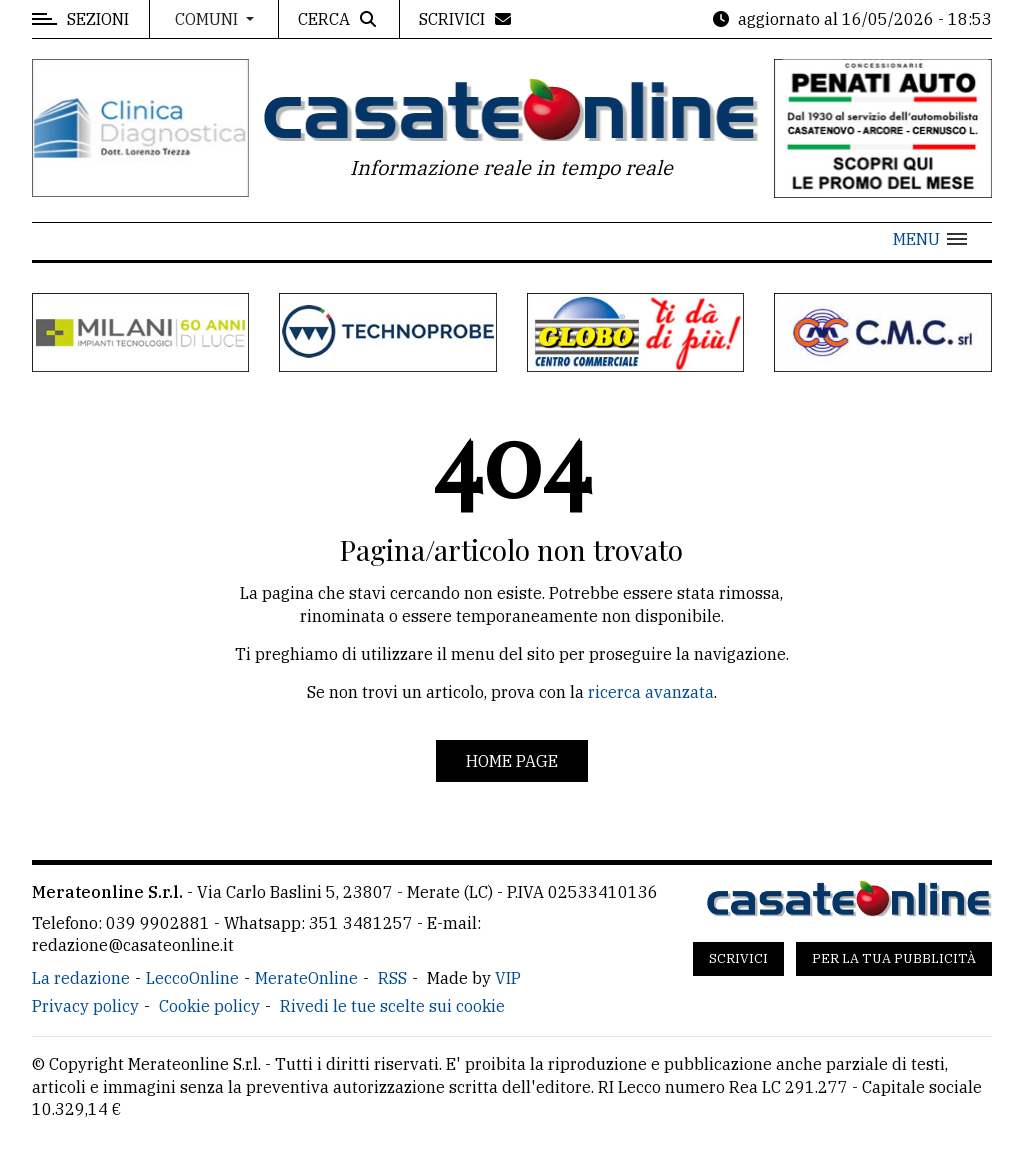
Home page (512, 761)
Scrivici (738, 958)
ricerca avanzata (651, 692)
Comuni (208, 19)
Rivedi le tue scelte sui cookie (392, 1006)
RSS (392, 978)
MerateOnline (306, 978)
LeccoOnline (192, 978)
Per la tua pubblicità (894, 958)
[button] (930, 239)
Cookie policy (209, 1006)
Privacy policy (85, 1006)
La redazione (81, 978)
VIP (508, 978)
